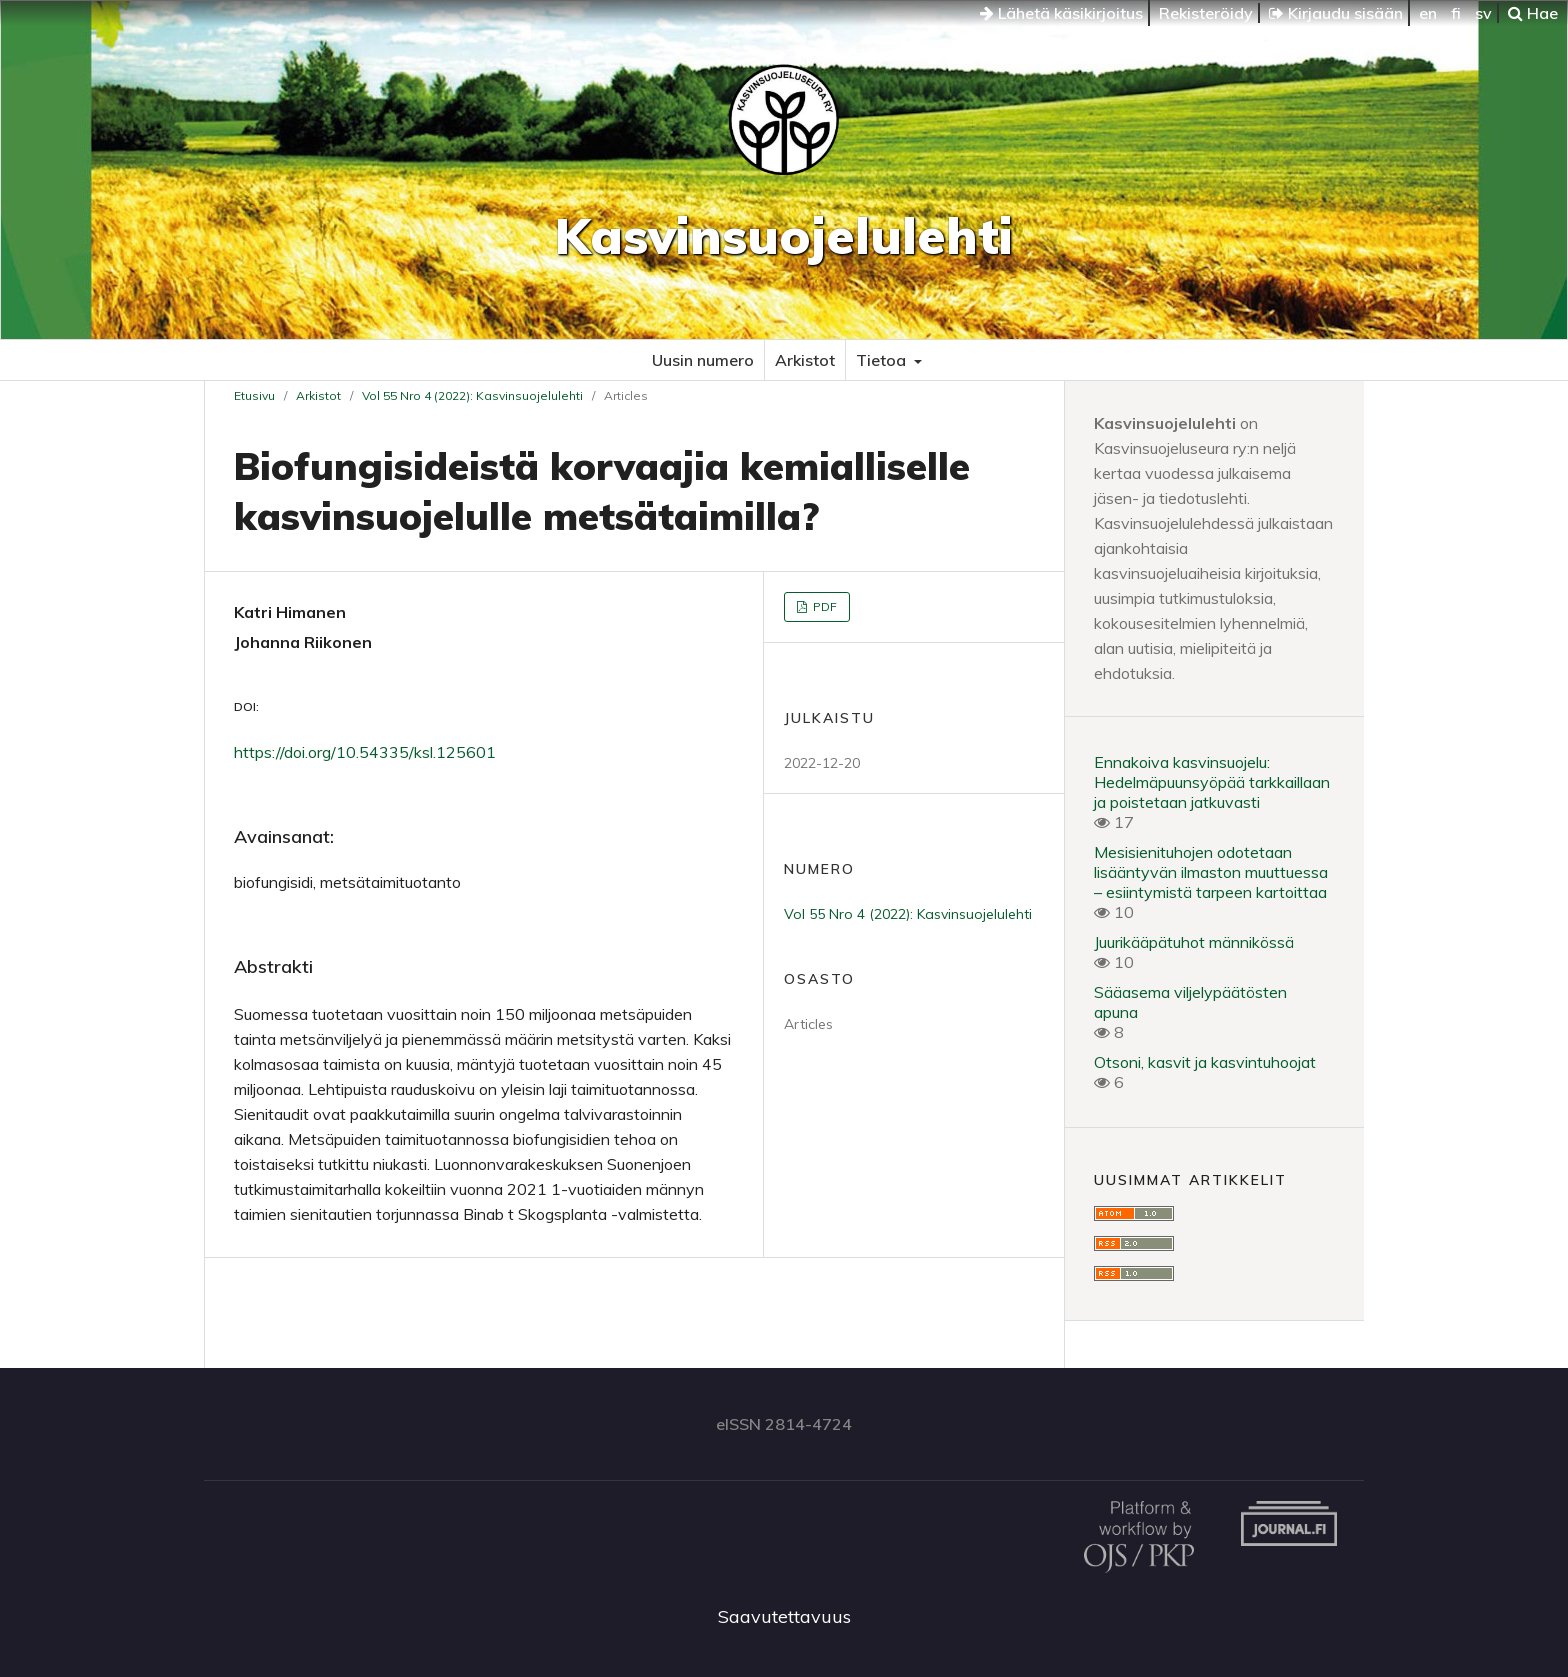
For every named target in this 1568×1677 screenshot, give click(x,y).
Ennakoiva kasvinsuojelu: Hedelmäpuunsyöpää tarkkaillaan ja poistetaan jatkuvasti (1212, 782)
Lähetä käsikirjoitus (1061, 13)
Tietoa (883, 360)
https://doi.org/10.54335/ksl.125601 (365, 752)
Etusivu (254, 395)
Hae (1533, 13)
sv (1483, 13)
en (1428, 13)
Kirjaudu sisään (1336, 13)
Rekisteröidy (1206, 13)
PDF (823, 606)
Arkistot (805, 360)
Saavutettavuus (784, 1616)
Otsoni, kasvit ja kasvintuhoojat (1205, 1062)
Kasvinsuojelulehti (784, 235)
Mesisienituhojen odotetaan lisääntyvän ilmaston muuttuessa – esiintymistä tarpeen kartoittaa (1211, 872)
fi (1456, 13)
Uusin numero (703, 360)
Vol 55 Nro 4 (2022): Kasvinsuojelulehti (472, 395)
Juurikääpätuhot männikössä (1194, 942)
